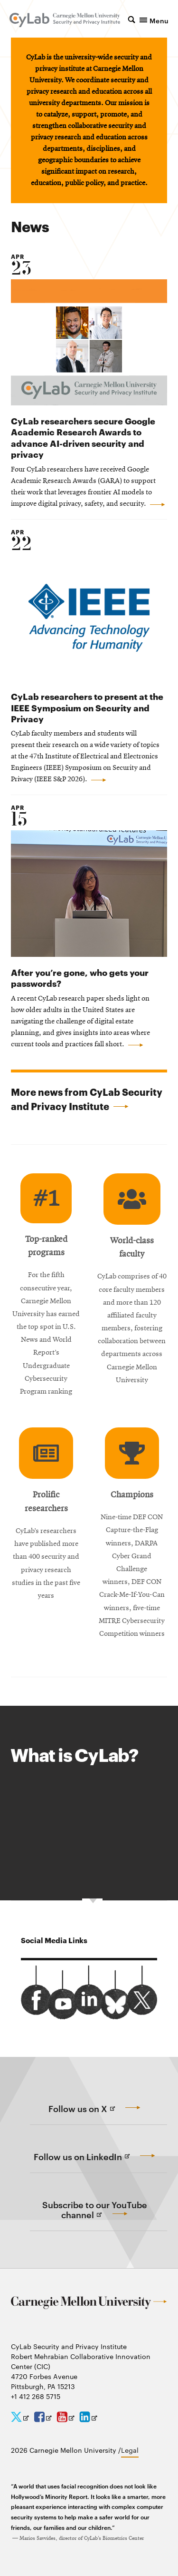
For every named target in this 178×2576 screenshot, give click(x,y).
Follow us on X (96, 2114)
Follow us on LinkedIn (96, 2162)
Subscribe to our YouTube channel (94, 2215)
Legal (130, 2450)
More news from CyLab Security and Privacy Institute (86, 1098)
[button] (148, 19)
